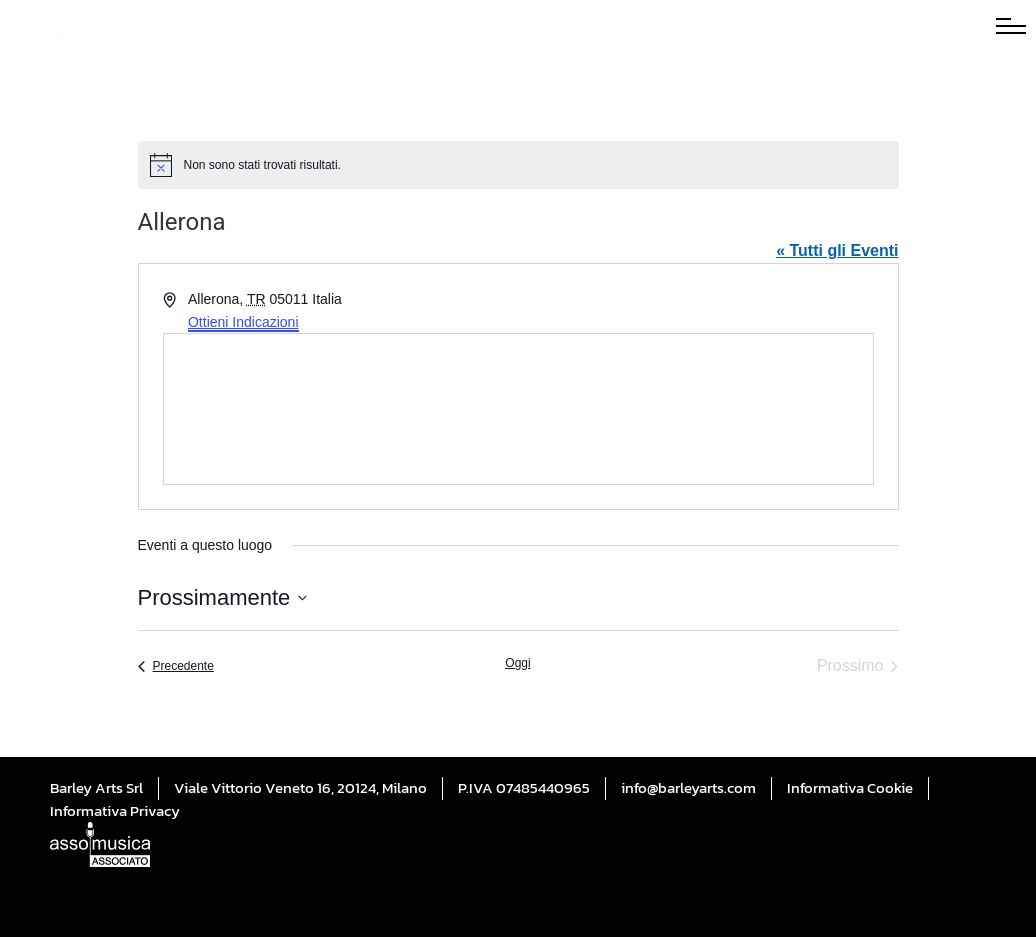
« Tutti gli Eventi (837, 250)
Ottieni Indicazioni (243, 322)
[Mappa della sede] (518, 409)
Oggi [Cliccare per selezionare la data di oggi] (517, 663)
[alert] (518, 165)
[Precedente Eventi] (176, 666)
